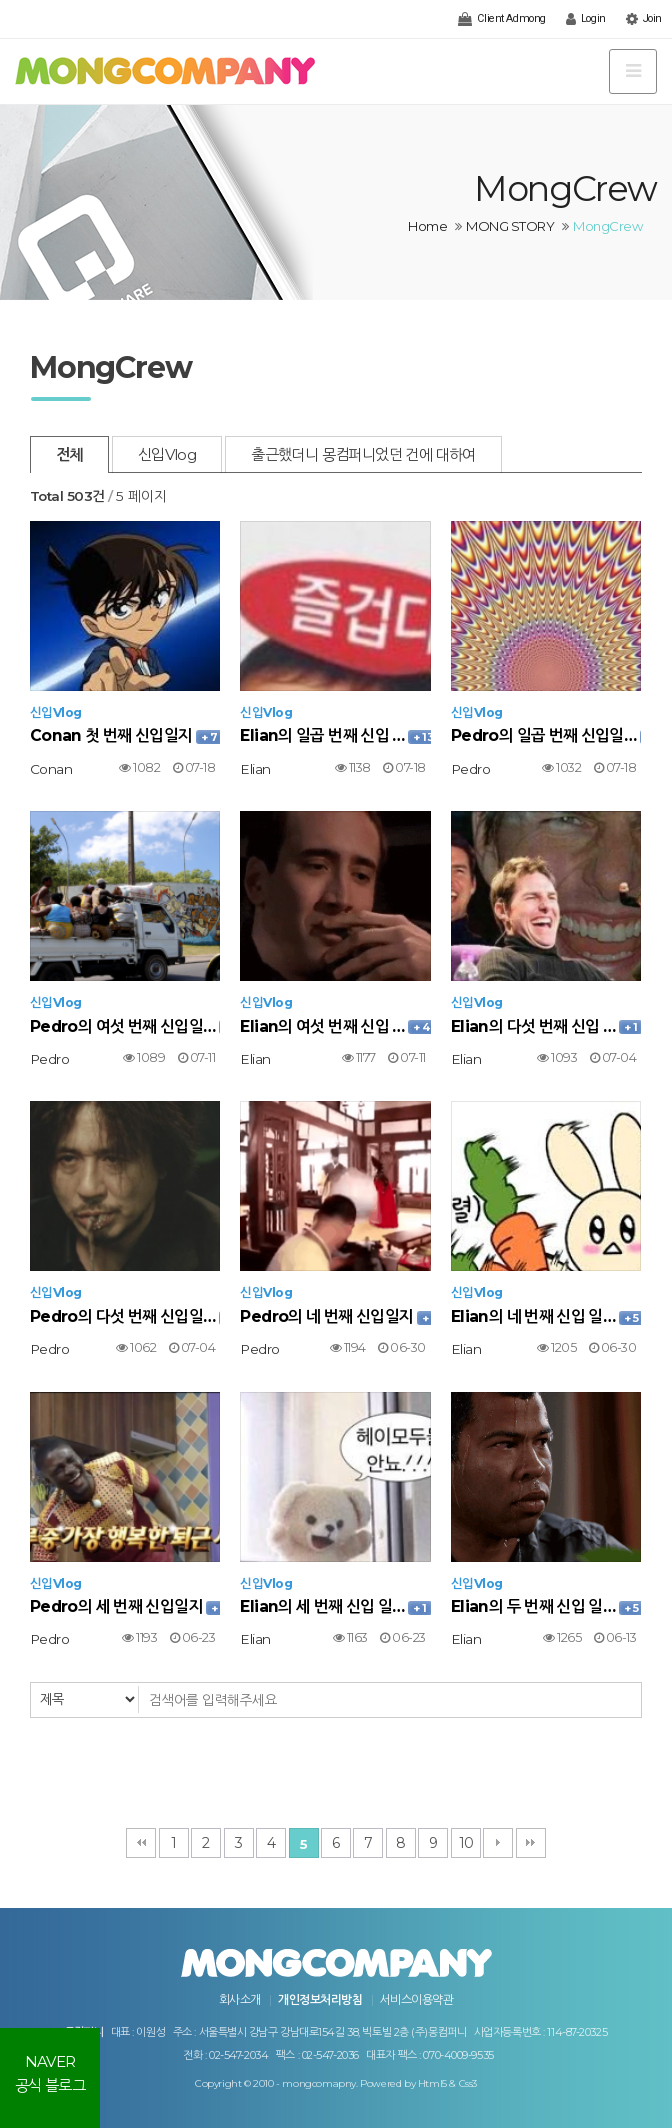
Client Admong (501, 19)
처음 (141, 1843)
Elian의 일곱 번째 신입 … (335, 735)
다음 (498, 1843)
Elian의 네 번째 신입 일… (546, 1316)
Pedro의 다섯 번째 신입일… (125, 1316)
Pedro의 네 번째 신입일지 (335, 1316)
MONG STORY (510, 226)
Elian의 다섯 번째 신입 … (546, 1026)
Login (586, 19)
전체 (69, 454)
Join (644, 19)
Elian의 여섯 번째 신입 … (335, 1026)
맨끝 (531, 1843)
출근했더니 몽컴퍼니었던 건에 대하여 (363, 454)
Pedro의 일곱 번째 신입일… (546, 735)
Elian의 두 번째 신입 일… (546, 1606)
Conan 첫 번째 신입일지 (125, 735)
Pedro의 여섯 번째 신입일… (125, 1026)
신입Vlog (167, 454)
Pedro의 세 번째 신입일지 (125, 1606)
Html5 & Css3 (447, 2083)
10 (466, 1843)
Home (427, 226)
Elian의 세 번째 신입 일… (335, 1606)
